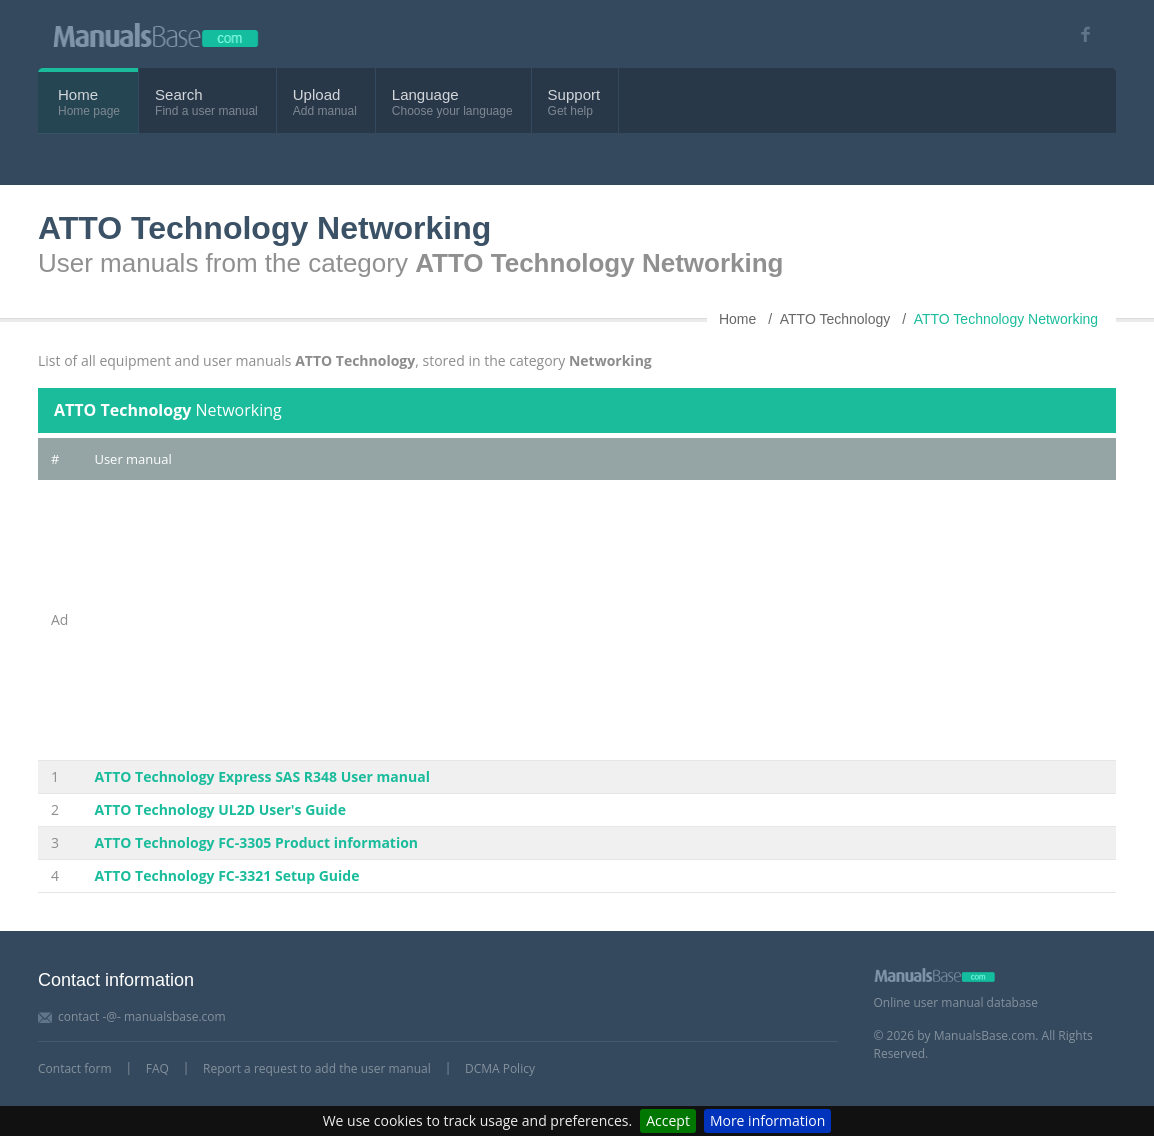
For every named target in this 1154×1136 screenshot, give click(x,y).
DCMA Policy (500, 1068)
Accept (668, 1120)
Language (425, 94)
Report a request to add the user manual (317, 1068)
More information (767, 1120)
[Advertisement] (598, 620)
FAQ (157, 1068)
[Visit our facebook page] (1078, 34)
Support (574, 94)
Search (179, 94)
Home (78, 94)
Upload (317, 94)
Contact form (75, 1068)
